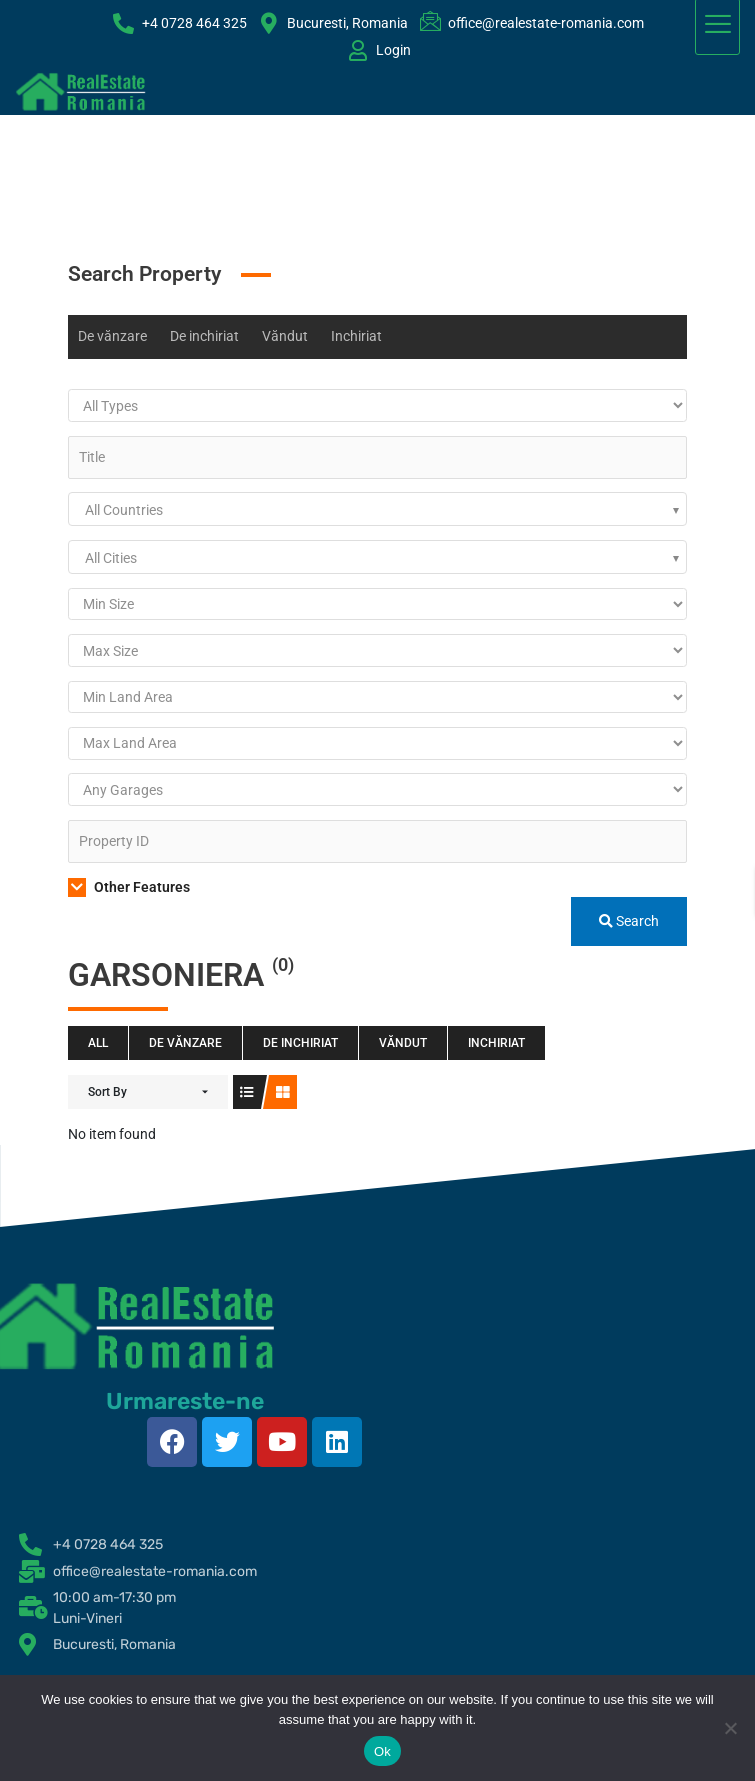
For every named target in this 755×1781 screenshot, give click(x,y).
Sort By (107, 1092)
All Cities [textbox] (111, 558)
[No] (730, 1728)
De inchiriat (204, 336)
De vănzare (112, 336)
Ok (382, 1751)
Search (629, 921)
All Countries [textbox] (124, 510)
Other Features (129, 887)
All (98, 1043)
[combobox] (377, 509)
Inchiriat (356, 336)
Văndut (285, 336)
